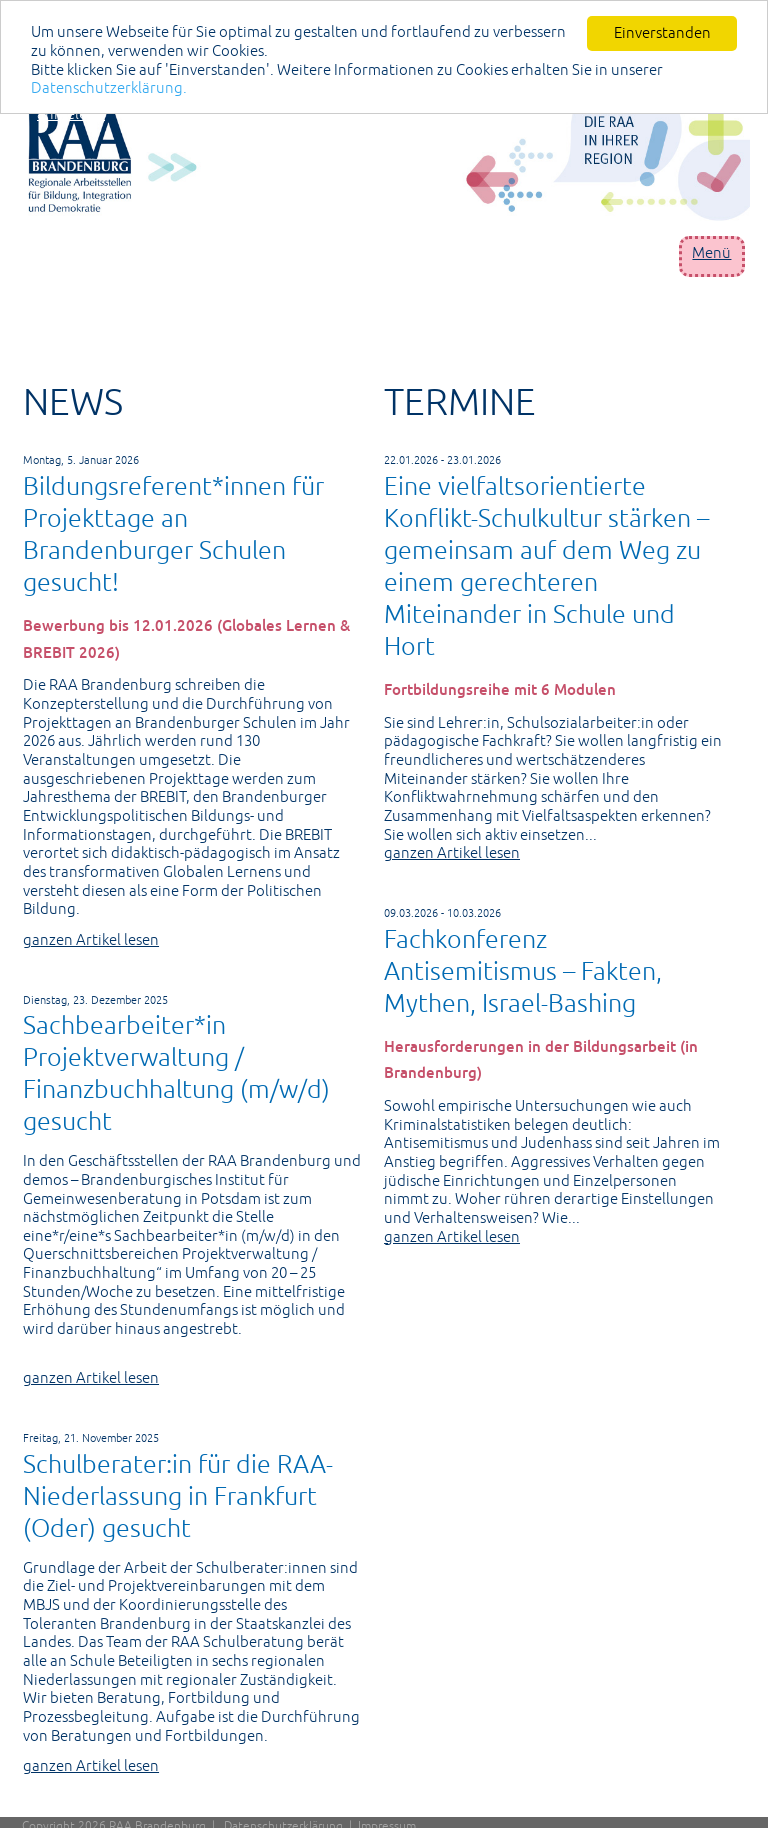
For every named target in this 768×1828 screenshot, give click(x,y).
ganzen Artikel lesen (91, 939)
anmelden (71, 113)
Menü (711, 252)
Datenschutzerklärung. (109, 87)
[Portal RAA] (389, 155)
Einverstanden (662, 32)
